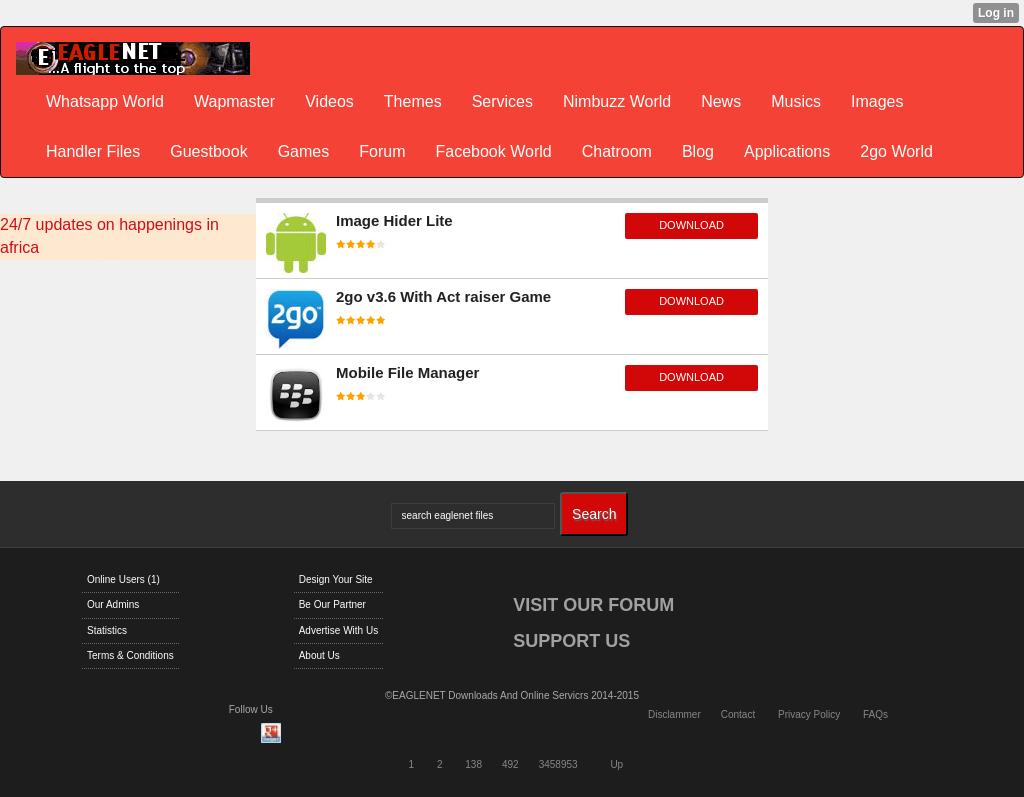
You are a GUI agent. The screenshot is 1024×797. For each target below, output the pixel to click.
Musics (796, 101)
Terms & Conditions (130, 655)
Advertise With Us (338, 630)
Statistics (107, 630)
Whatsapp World (105, 101)
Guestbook (208, 151)
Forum (382, 151)
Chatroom (617, 151)
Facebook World (493, 151)
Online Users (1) (123, 579)
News (721, 101)
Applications (787, 151)
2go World (896, 151)
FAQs (875, 714)
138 (473, 764)
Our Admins (113, 604)
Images (877, 101)
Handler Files (93, 151)
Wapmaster (234, 101)
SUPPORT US (571, 641)
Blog (698, 151)
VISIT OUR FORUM (593, 605)
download (691, 225)
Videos (329, 101)
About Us (319, 655)
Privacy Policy (809, 714)
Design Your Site (336, 579)
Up (616, 764)
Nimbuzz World (617, 101)
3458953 (558, 764)
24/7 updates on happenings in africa (109, 236)
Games (304, 151)
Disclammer (674, 714)
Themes (413, 101)
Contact (738, 714)
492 (510, 764)
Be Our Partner (332, 604)
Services (502, 101)
